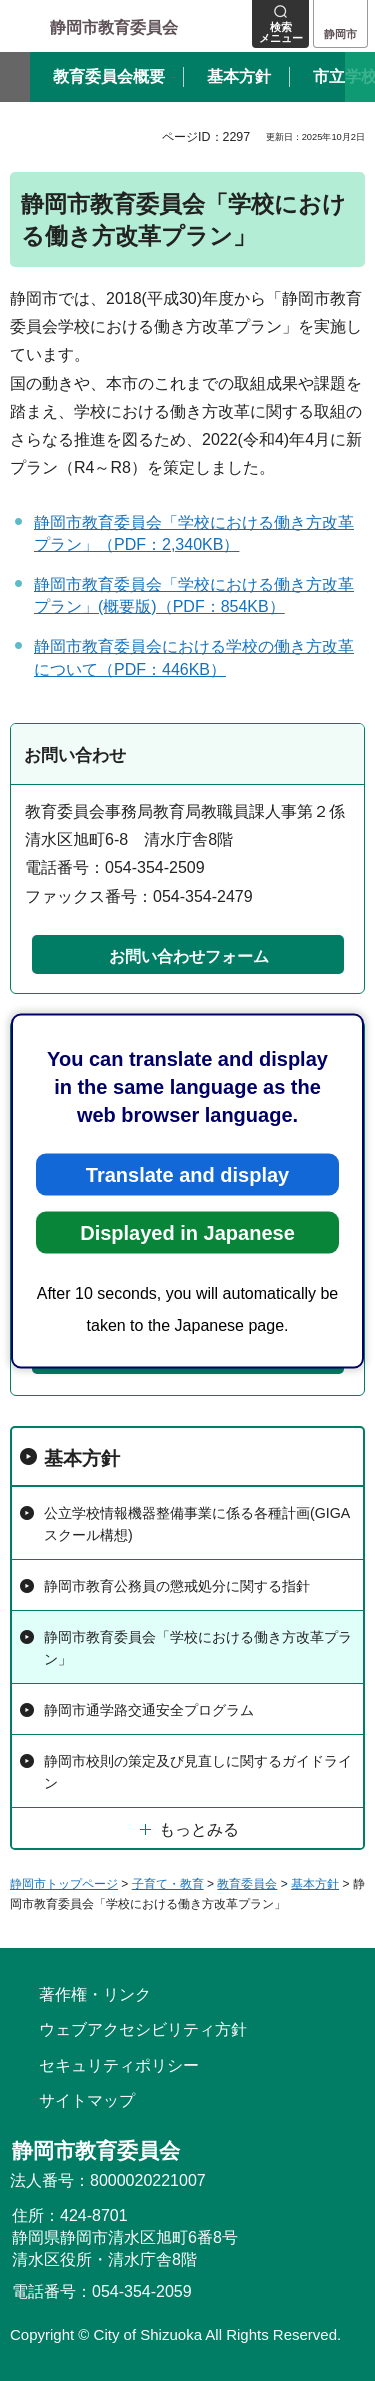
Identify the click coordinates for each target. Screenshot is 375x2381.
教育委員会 (247, 1884)
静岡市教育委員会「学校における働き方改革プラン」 (198, 1647)
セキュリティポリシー (119, 2065)
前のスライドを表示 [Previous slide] (15, 77)
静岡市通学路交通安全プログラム (149, 1710)
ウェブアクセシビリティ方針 (143, 2029)
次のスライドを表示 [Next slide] (360, 77)
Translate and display (187, 1174)
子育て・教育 (168, 1884)
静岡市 (340, 34)
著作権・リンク (95, 1994)
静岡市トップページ (64, 1884)
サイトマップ (87, 2100)
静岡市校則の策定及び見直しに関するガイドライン (198, 1771)
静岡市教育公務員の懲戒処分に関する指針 (177, 1586)
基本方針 (82, 1458)
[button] (280, 24)
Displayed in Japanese (187, 1232)
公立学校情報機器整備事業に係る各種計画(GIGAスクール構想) (197, 1523)
